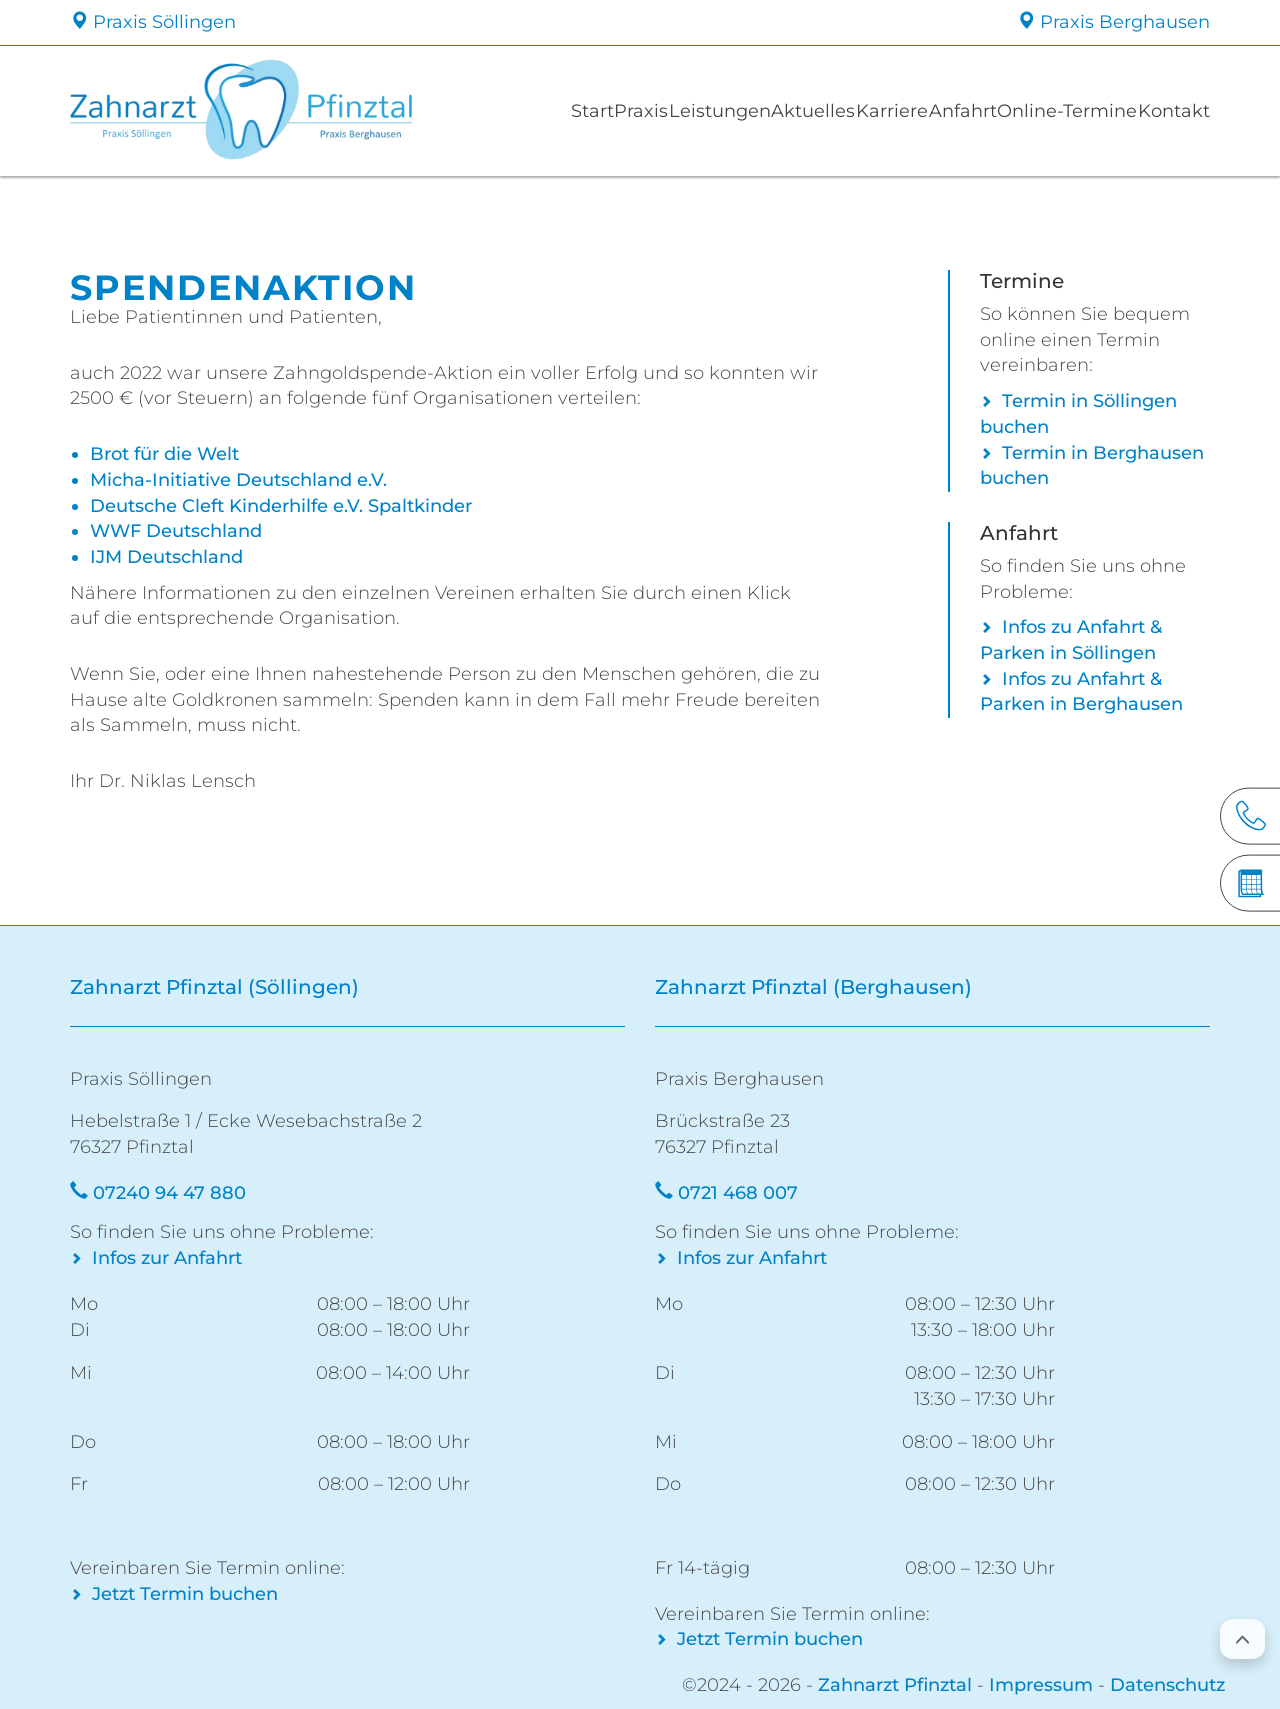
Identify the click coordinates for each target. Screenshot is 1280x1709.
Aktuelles (796, 111)
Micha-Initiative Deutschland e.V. (238, 480)
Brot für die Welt (164, 454)
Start (553, 111)
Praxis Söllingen (153, 22)
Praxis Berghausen (1113, 22)
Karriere (881, 111)
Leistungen (700, 111)
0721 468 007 (738, 1193)
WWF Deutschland (176, 531)
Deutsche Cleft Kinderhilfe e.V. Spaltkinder (281, 506)
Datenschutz (1167, 1685)
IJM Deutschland (166, 557)
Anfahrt (959, 111)
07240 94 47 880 (169, 1193)
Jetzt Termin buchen (185, 1594)
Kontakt (1170, 111)
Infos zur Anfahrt (167, 1258)
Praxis (616, 111)
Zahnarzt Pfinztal (895, 1685)
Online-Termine (1064, 111)
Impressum (1041, 1685)
